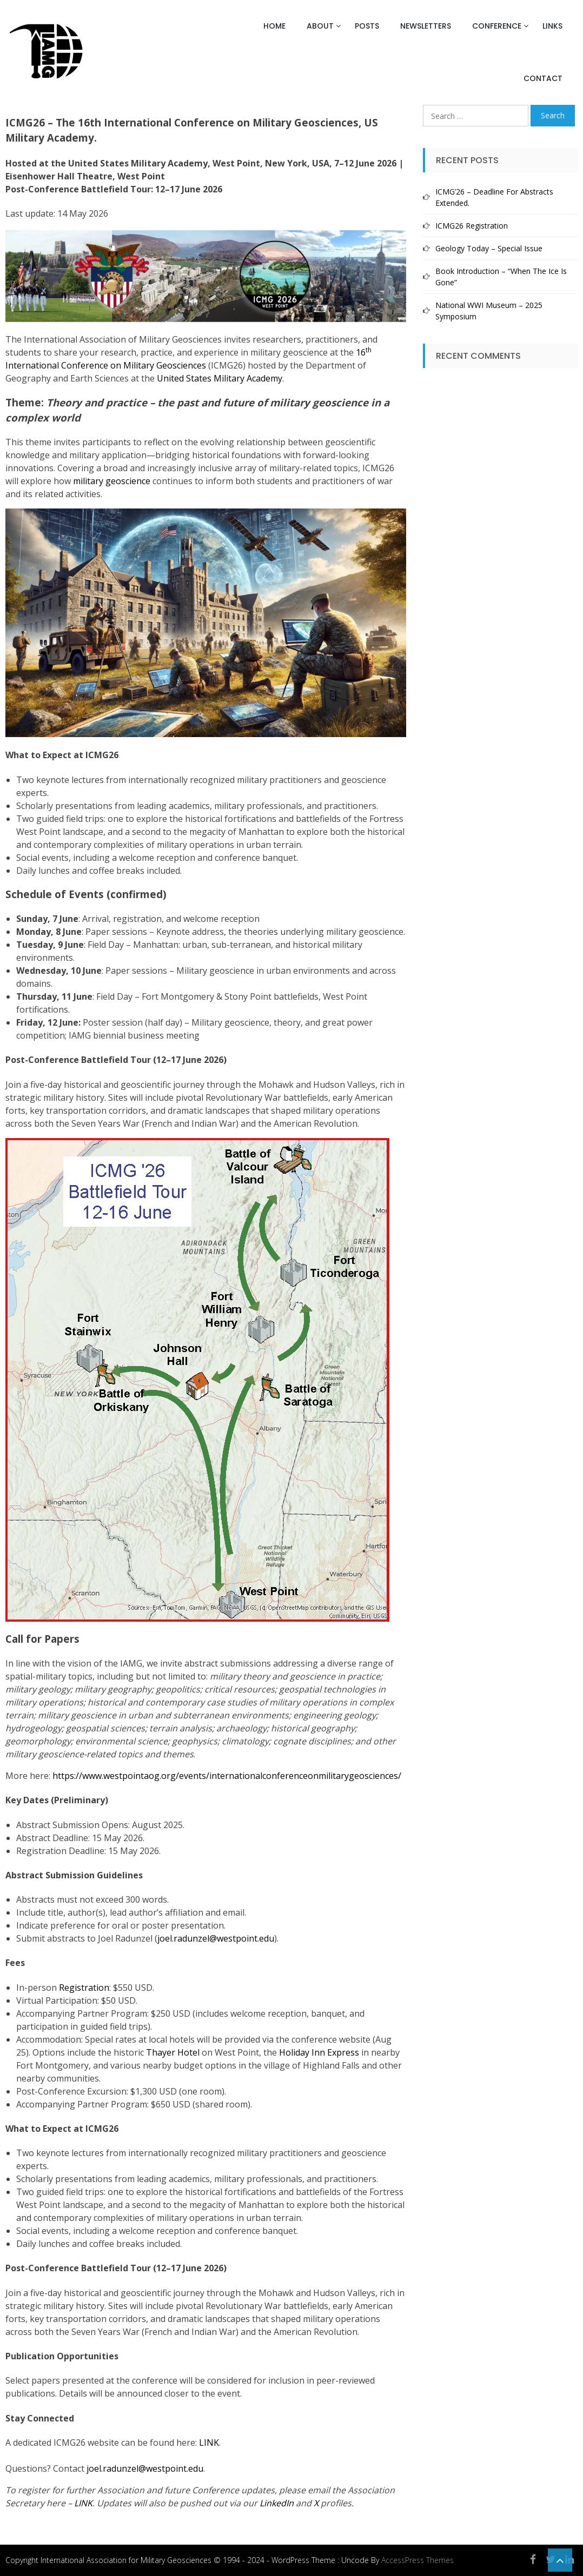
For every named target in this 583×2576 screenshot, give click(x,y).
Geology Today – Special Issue (488, 248)
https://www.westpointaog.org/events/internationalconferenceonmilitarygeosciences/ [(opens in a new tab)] (226, 1776)
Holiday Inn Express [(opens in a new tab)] (319, 2052)
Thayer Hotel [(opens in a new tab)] (173, 2052)
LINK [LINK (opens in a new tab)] (209, 2442)
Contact (543, 78)
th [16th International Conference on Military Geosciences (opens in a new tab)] (369, 349)
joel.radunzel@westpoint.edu (215, 1938)
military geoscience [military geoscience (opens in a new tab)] (111, 481)
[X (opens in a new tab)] (316, 2503)
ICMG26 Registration (471, 225)
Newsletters (425, 26)
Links (552, 26)
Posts (367, 26)
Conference (496, 26)
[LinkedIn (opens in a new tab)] (277, 2503)
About (320, 26)
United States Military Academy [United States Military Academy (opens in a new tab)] (219, 378)
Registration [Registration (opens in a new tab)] (84, 1987)
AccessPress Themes (417, 2560)
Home (274, 26)
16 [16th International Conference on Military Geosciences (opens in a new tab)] (361, 352)
